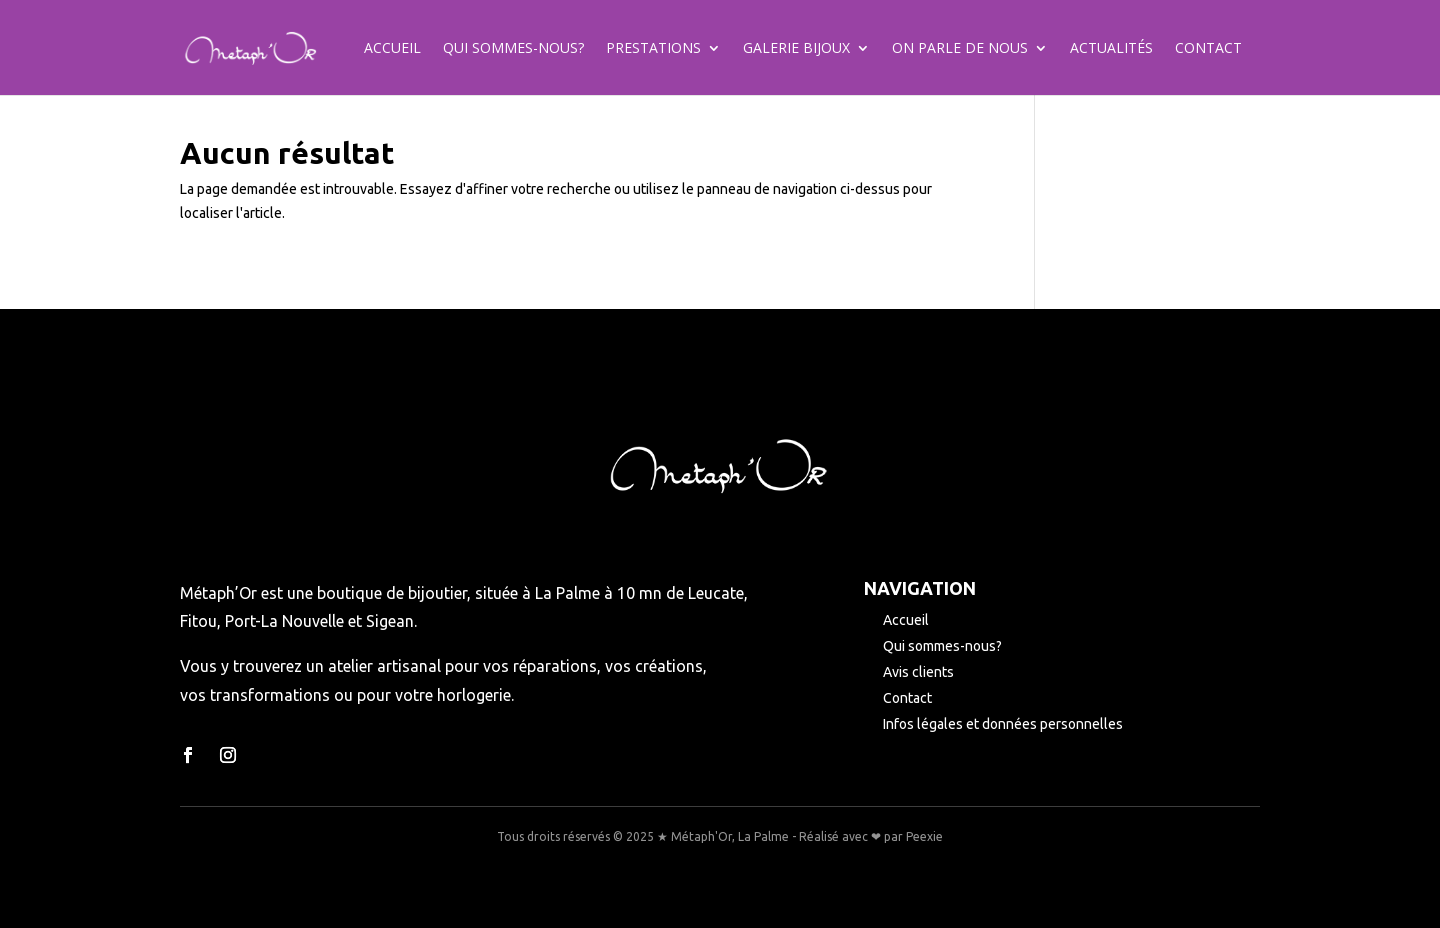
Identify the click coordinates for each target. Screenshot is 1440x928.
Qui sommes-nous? (513, 49)
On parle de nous (960, 49)
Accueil (392, 49)
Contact (1208, 49)
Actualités (1111, 49)
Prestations (653, 49)
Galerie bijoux (796, 49)
